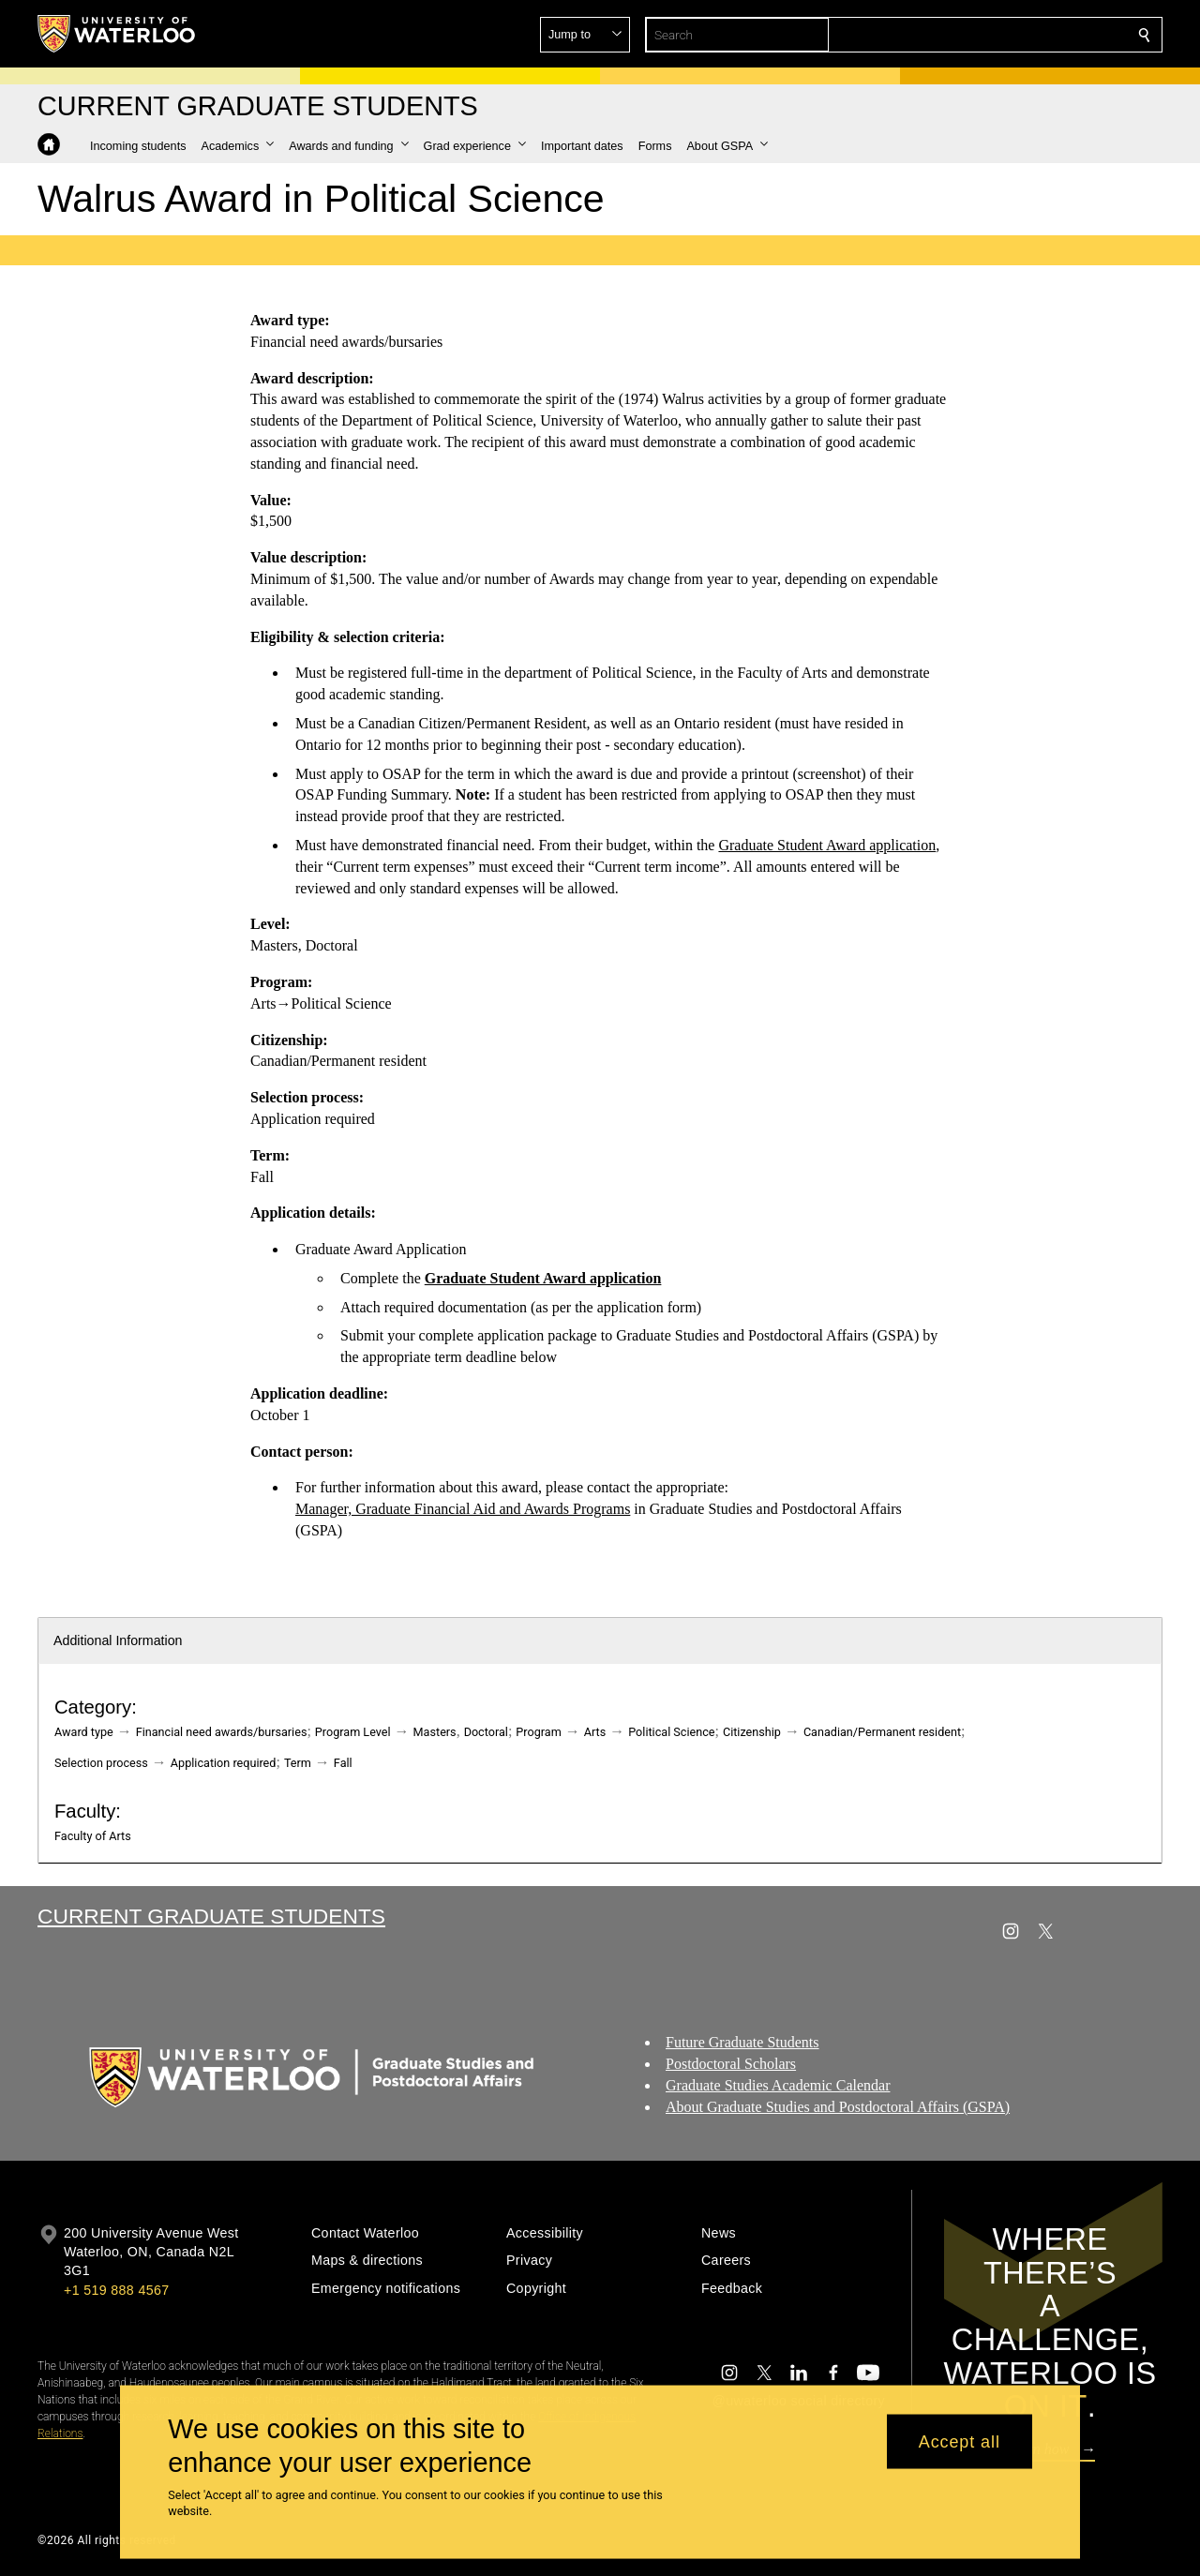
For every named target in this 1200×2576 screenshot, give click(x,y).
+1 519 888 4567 (116, 2290)
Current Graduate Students (211, 1916)
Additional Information (118, 1640)
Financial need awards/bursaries (222, 1732)
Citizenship (752, 1732)
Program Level (353, 1732)
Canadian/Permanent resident (882, 1732)
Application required (224, 1763)
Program (538, 1732)
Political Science (671, 1732)
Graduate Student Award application (827, 845)
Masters (435, 1732)
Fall (343, 1763)
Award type (83, 1732)
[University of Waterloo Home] (117, 33)
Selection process (101, 1763)
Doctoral (486, 1732)
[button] (1009, 35)
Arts (595, 1732)
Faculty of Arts (92, 1836)
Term (297, 1763)
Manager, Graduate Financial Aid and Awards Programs (462, 1509)
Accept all (959, 2441)
